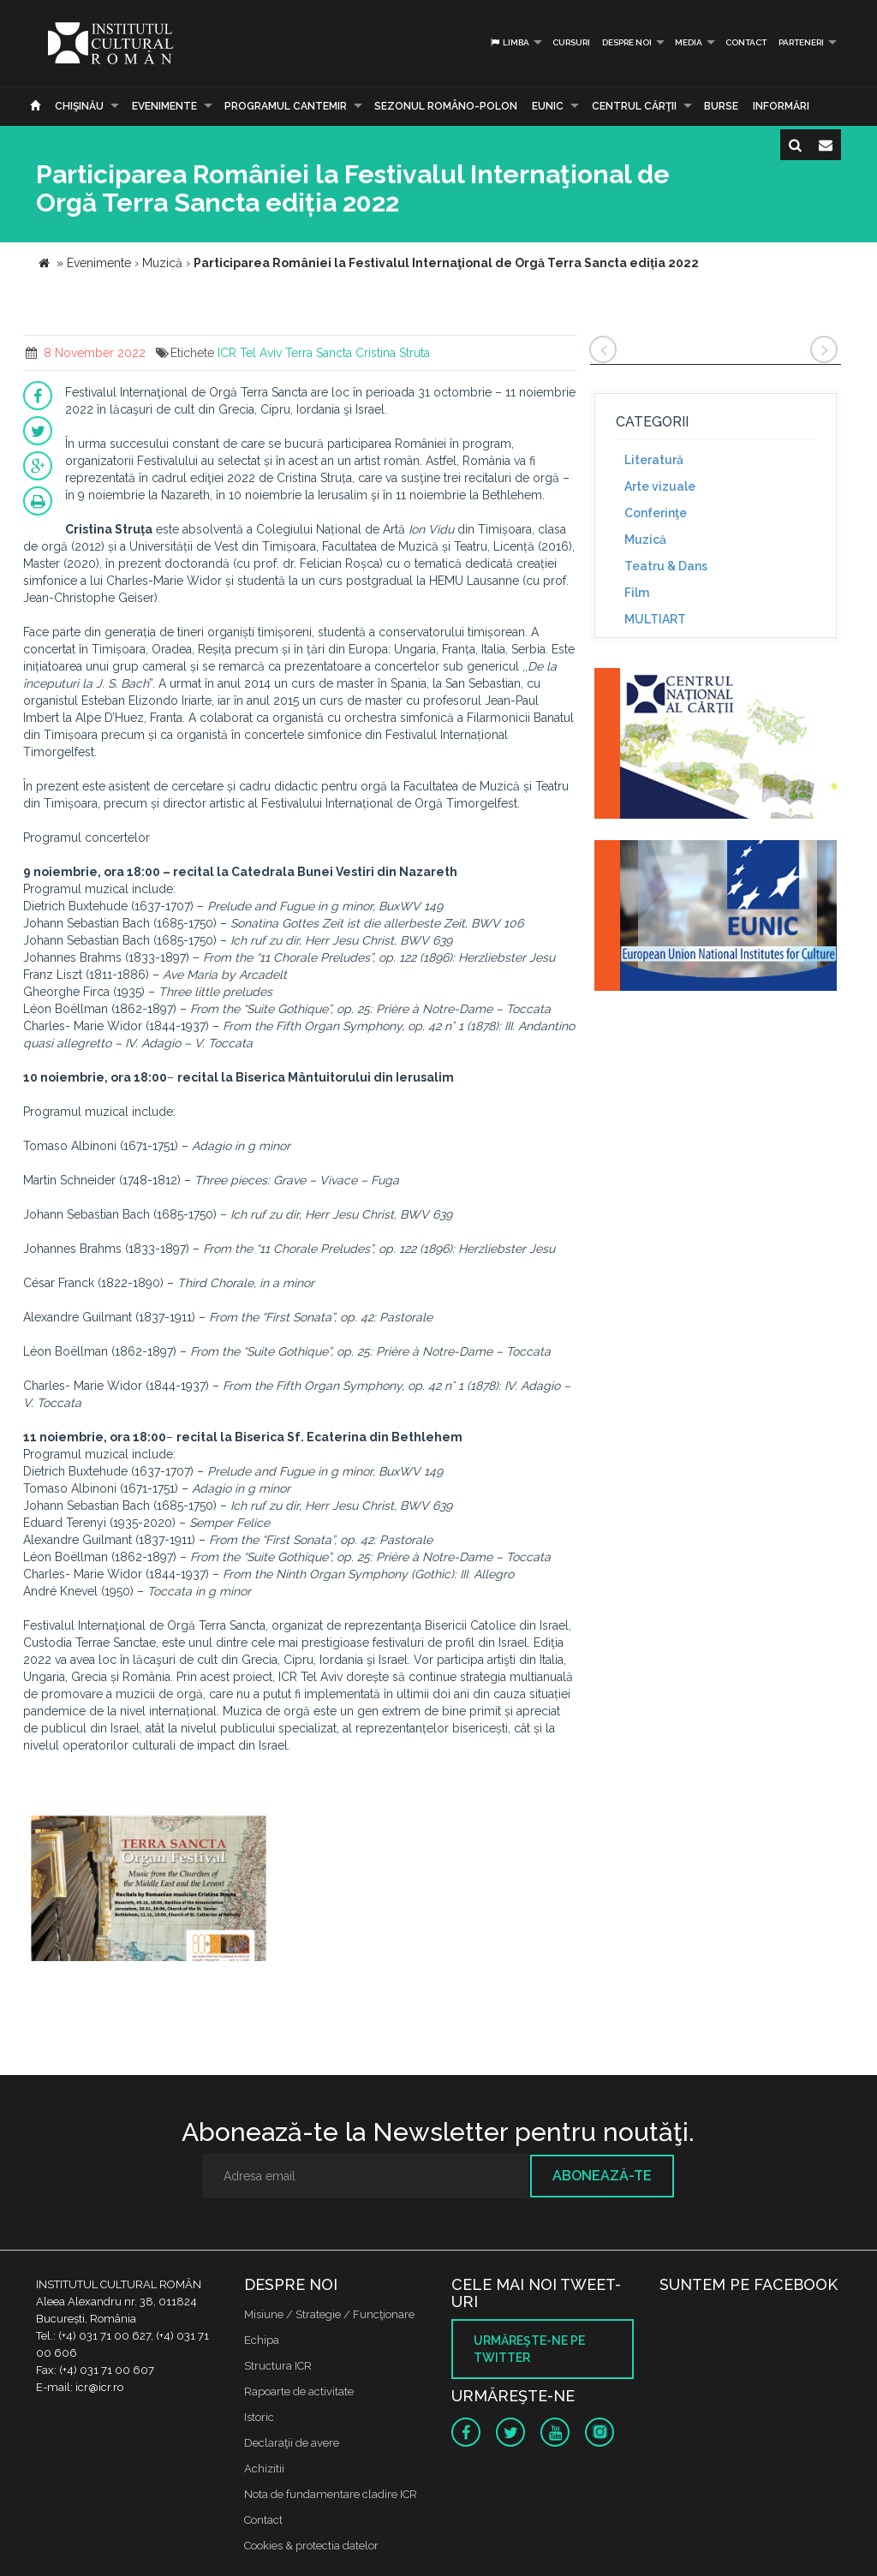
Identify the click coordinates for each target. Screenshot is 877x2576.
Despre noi (627, 42)
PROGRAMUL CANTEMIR (285, 106)
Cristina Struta (392, 353)
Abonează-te (602, 2176)
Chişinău (79, 106)
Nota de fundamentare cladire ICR (330, 2494)
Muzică (645, 539)
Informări (781, 106)
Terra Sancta (318, 353)
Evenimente (164, 106)
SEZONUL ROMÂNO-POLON (445, 106)
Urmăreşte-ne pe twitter (529, 2349)
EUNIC (548, 106)
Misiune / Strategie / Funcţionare (329, 2314)
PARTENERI (801, 42)
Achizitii (264, 2468)
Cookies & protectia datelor (311, 2545)
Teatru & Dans (665, 566)
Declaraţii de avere (291, 2442)
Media (688, 42)
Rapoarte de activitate (299, 2391)
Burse (721, 106)
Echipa (261, 2340)
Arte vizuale (659, 486)
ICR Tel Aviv (250, 353)
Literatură (653, 460)
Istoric (259, 2417)
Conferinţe (655, 513)
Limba (509, 42)
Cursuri (571, 42)
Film (636, 592)
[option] (148, 1886)
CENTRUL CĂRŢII (634, 106)
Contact (746, 42)
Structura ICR (278, 2365)
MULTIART (655, 619)
